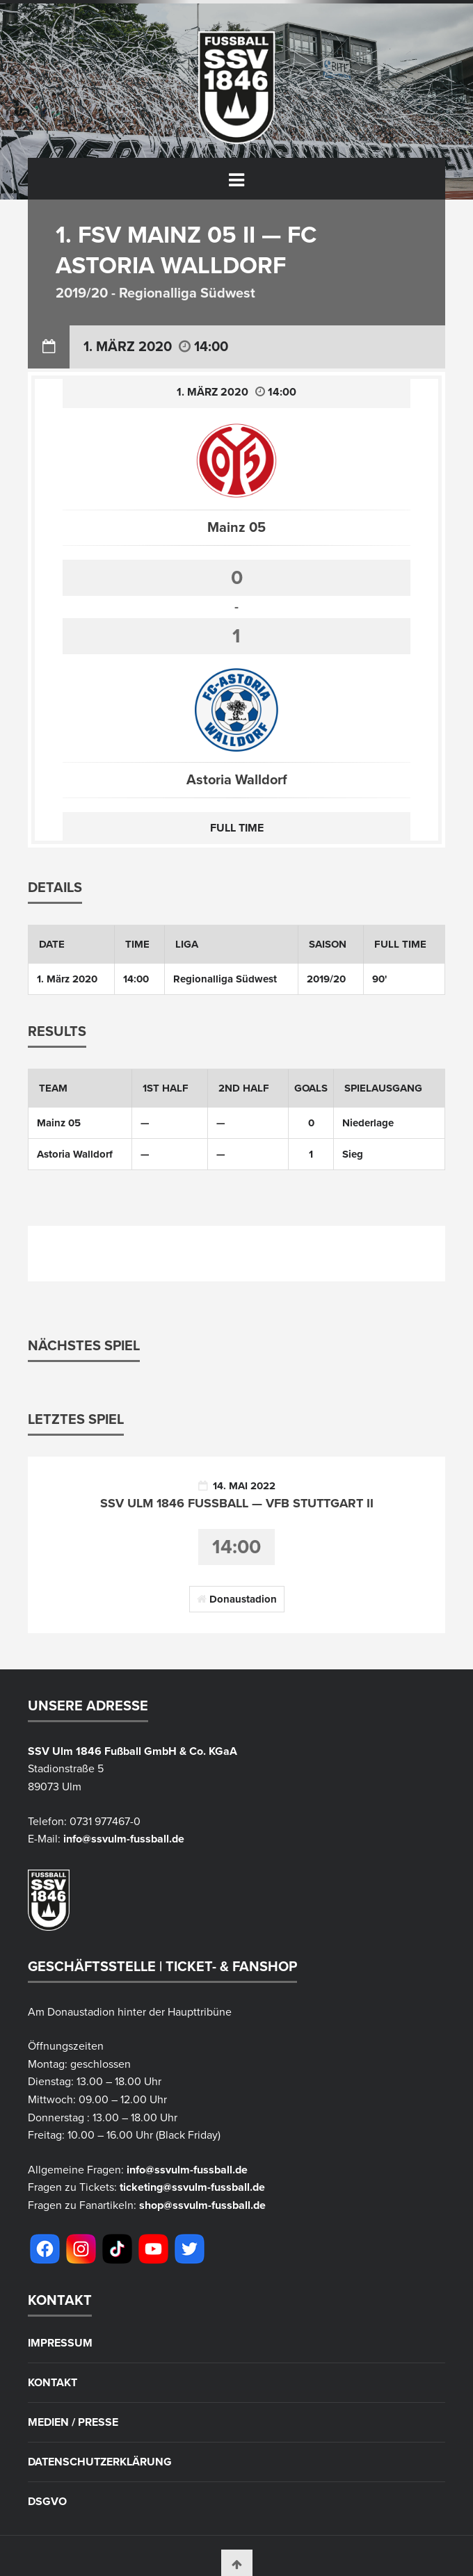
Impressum (60, 2343)
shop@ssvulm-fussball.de (202, 2205)
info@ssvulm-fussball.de (123, 1839)
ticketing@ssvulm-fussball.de (192, 2187)
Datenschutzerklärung (100, 2462)
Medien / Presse (73, 2422)
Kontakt (52, 2382)
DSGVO (47, 2501)
